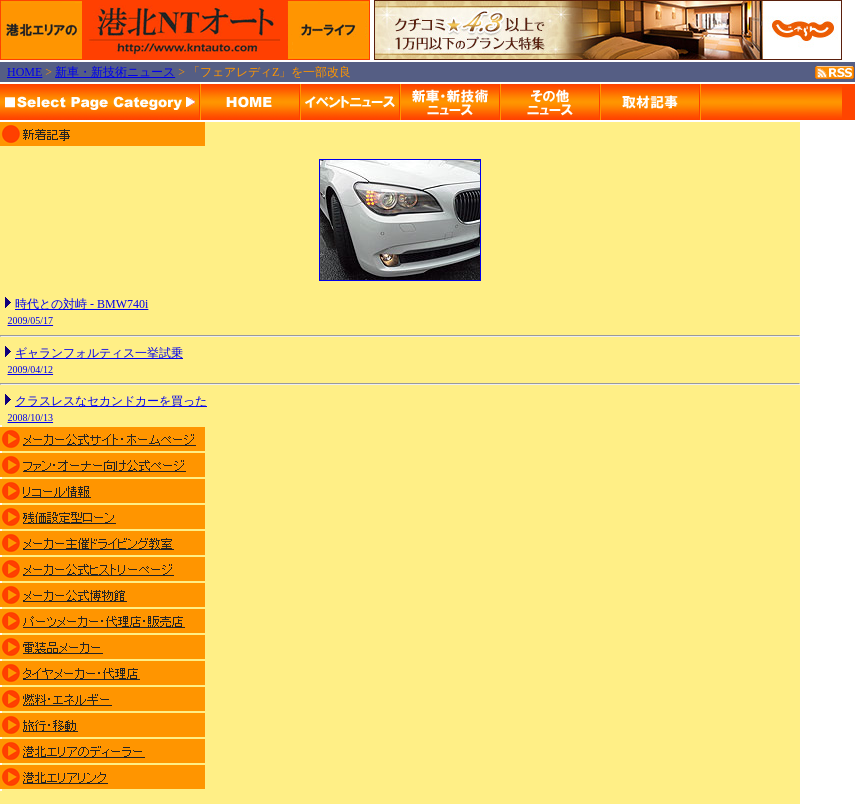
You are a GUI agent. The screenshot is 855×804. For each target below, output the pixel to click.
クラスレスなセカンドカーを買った (111, 401)
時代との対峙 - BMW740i (81, 304)
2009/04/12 (31, 369)
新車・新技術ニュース (115, 72)
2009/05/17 (31, 320)
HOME (24, 72)
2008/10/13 (31, 417)
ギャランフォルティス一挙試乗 (99, 353)
